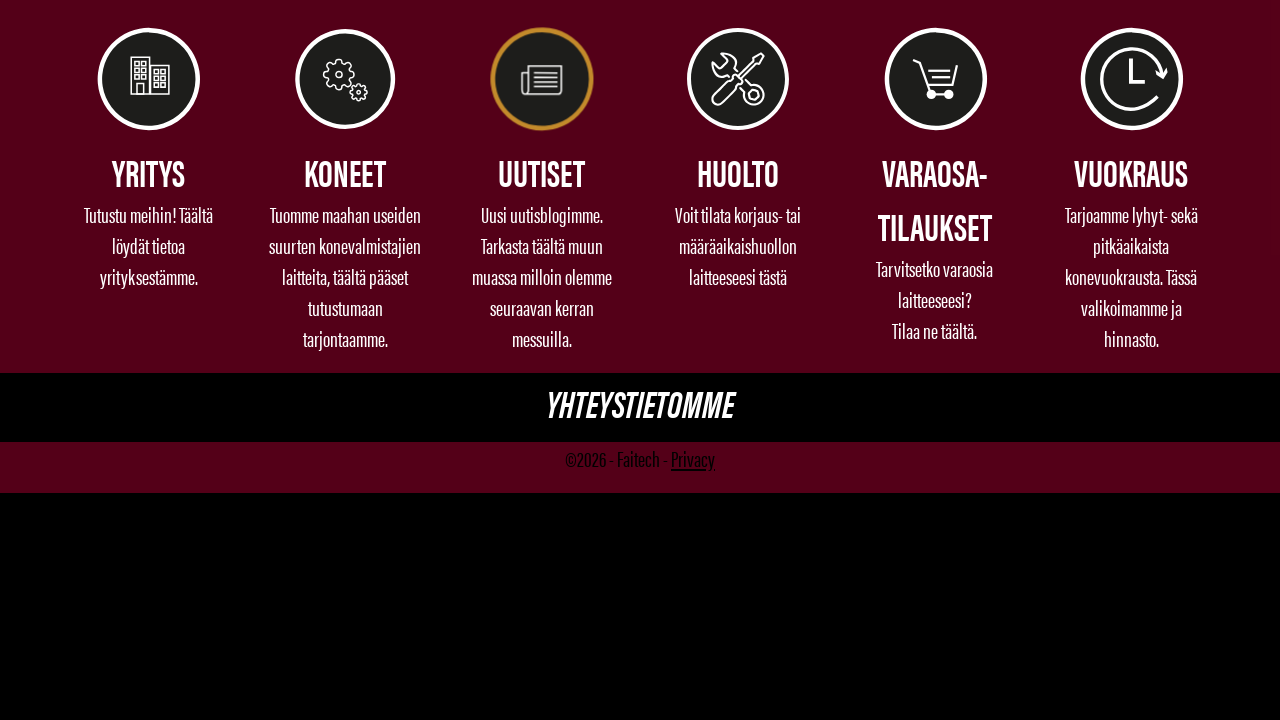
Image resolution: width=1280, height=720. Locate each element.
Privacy (693, 457)
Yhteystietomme (640, 402)
